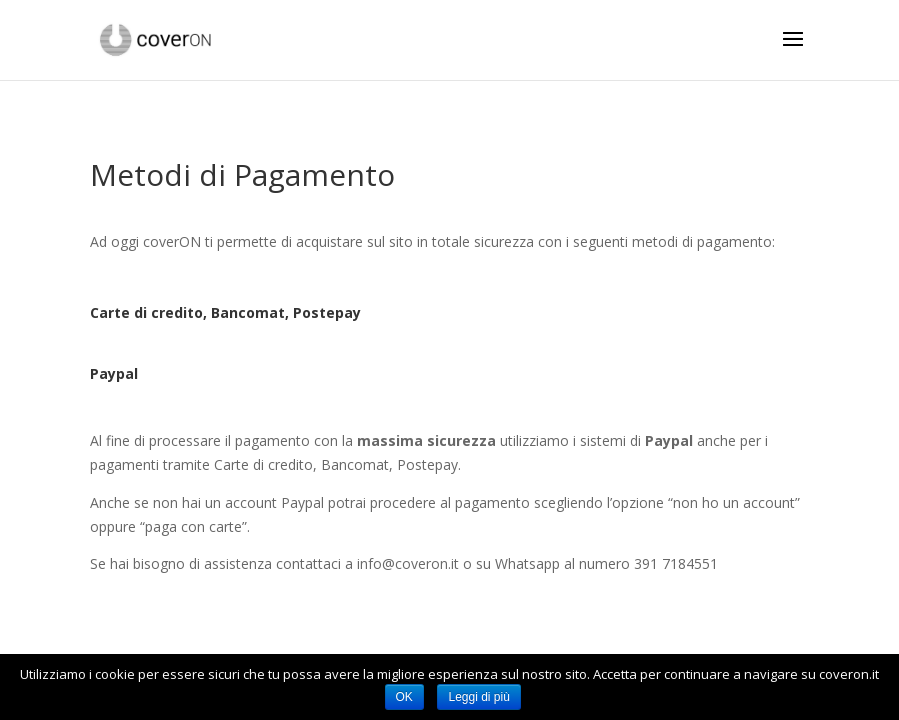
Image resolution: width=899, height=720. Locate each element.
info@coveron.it (408, 563)
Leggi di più (478, 697)
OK (404, 697)
